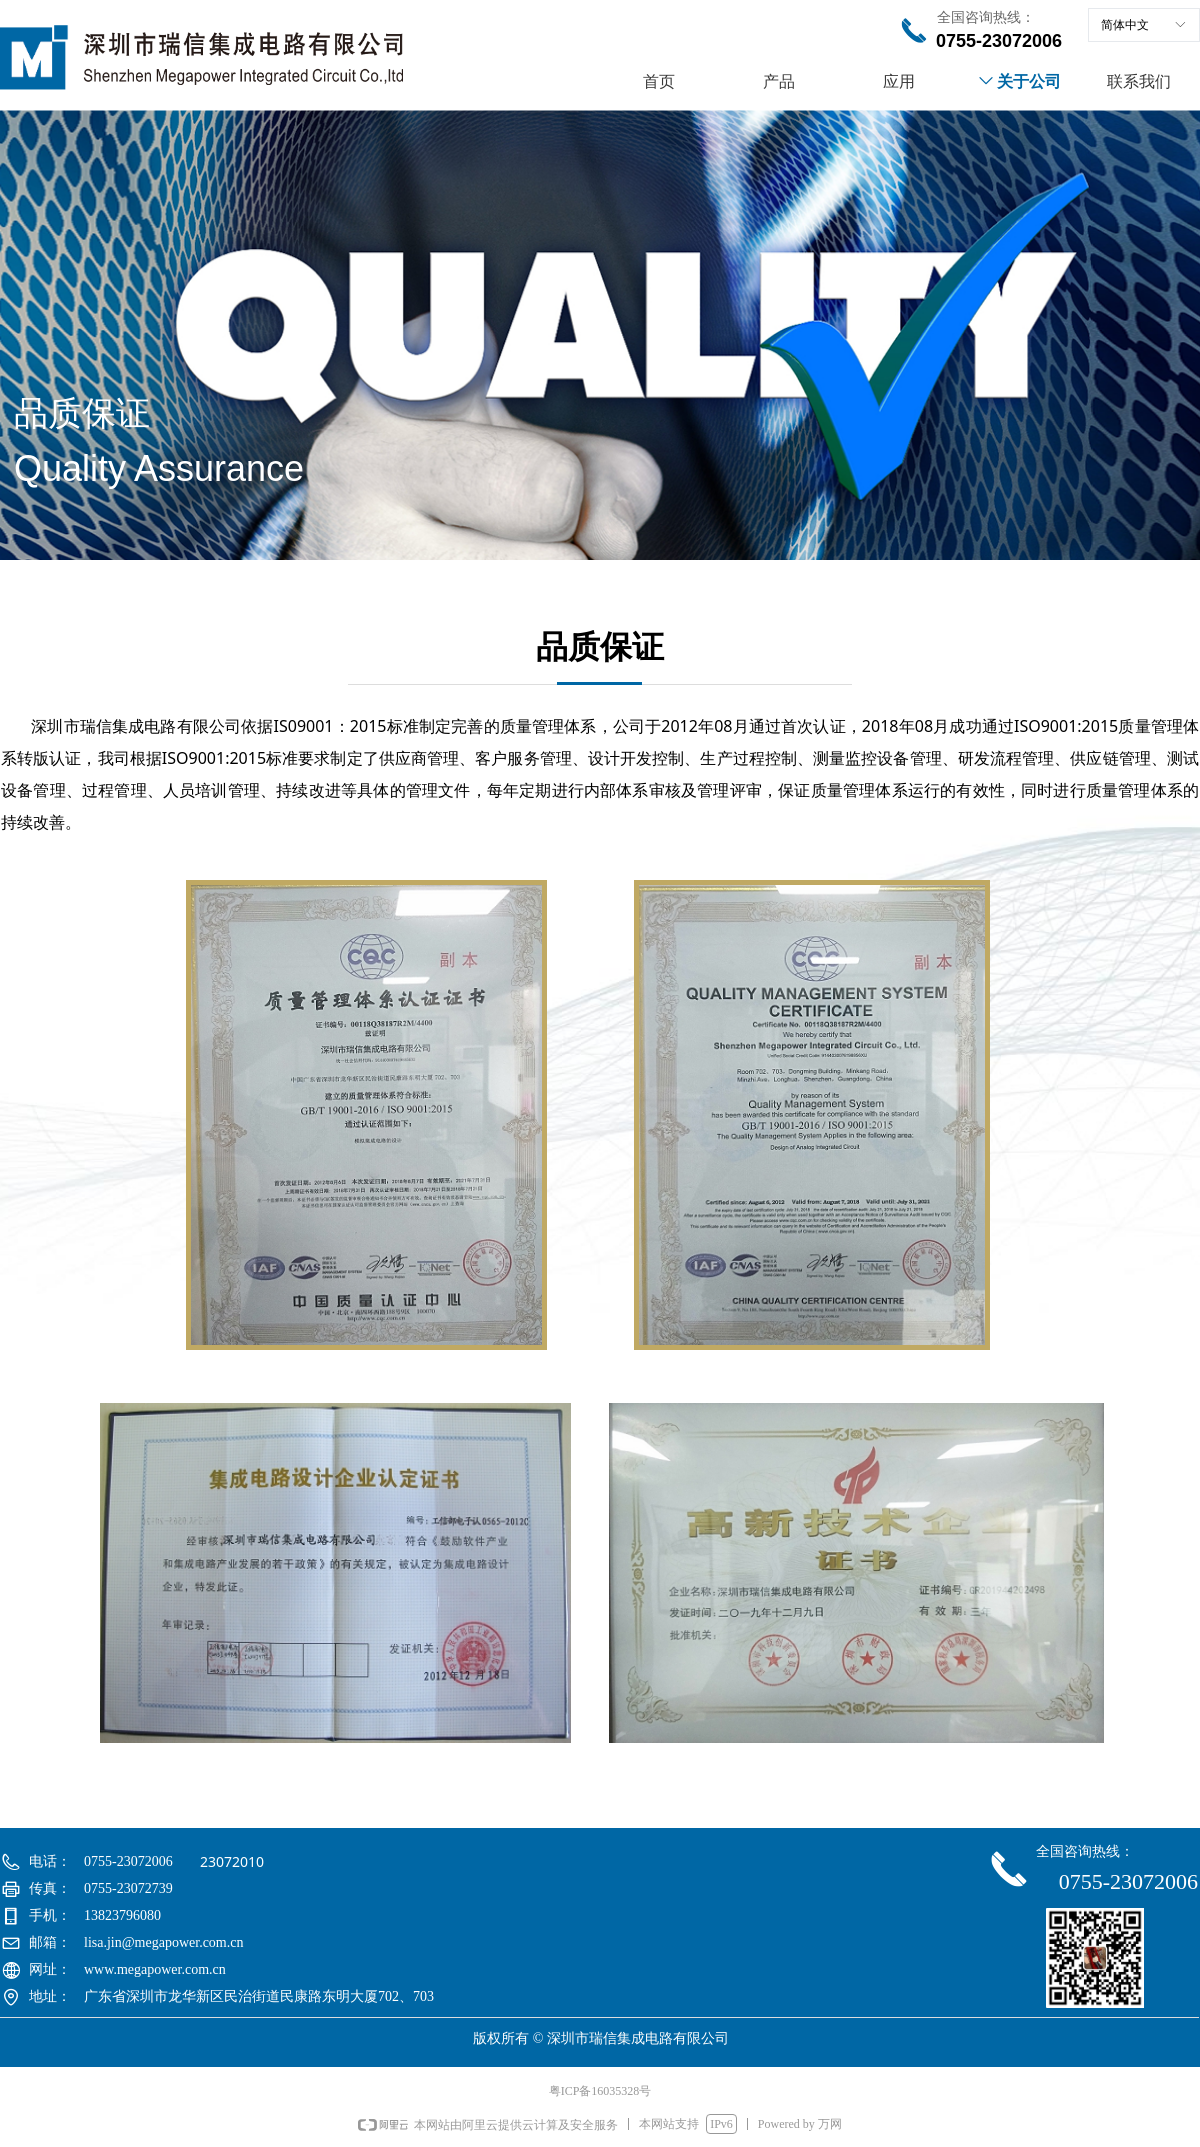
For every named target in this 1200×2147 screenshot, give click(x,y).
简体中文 (1125, 25)
